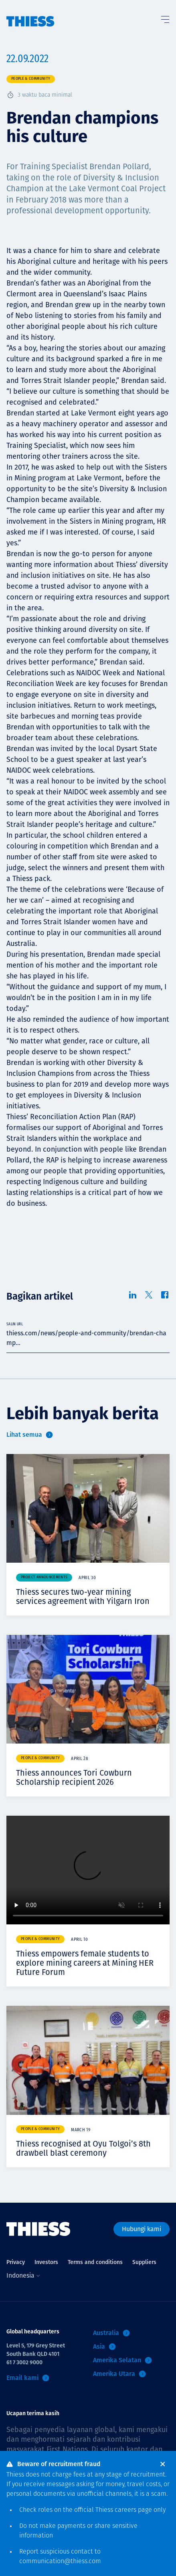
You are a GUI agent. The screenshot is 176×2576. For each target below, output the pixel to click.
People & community (30, 79)
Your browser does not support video (88, 1870)
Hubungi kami (141, 2229)
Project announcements (44, 1577)
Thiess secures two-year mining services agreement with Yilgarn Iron (83, 1596)
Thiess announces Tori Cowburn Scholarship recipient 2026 (74, 1777)
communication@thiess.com (60, 2561)
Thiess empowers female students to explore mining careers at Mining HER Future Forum (85, 1963)
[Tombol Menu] (165, 17)
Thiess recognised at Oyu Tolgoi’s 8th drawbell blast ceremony (83, 2148)
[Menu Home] (30, 13)
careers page (133, 2510)
